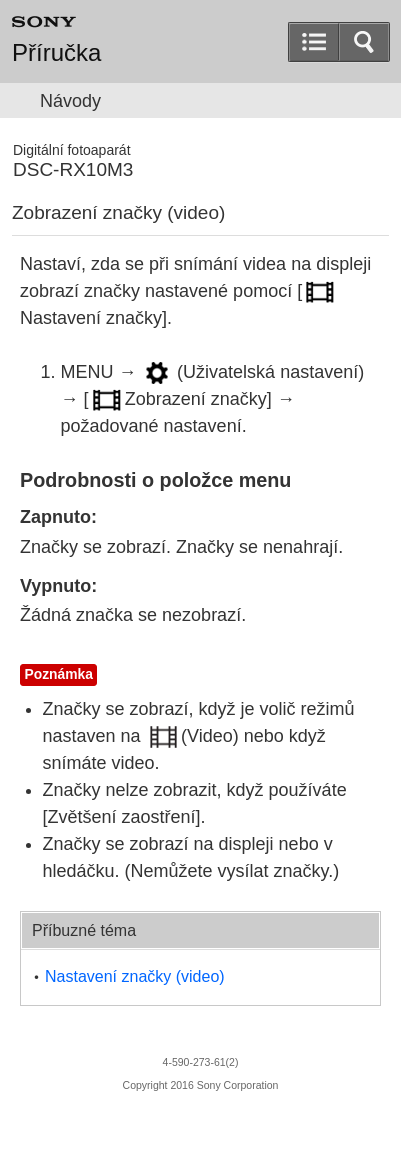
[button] (364, 42)
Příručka (56, 53)
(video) (135, 976)
